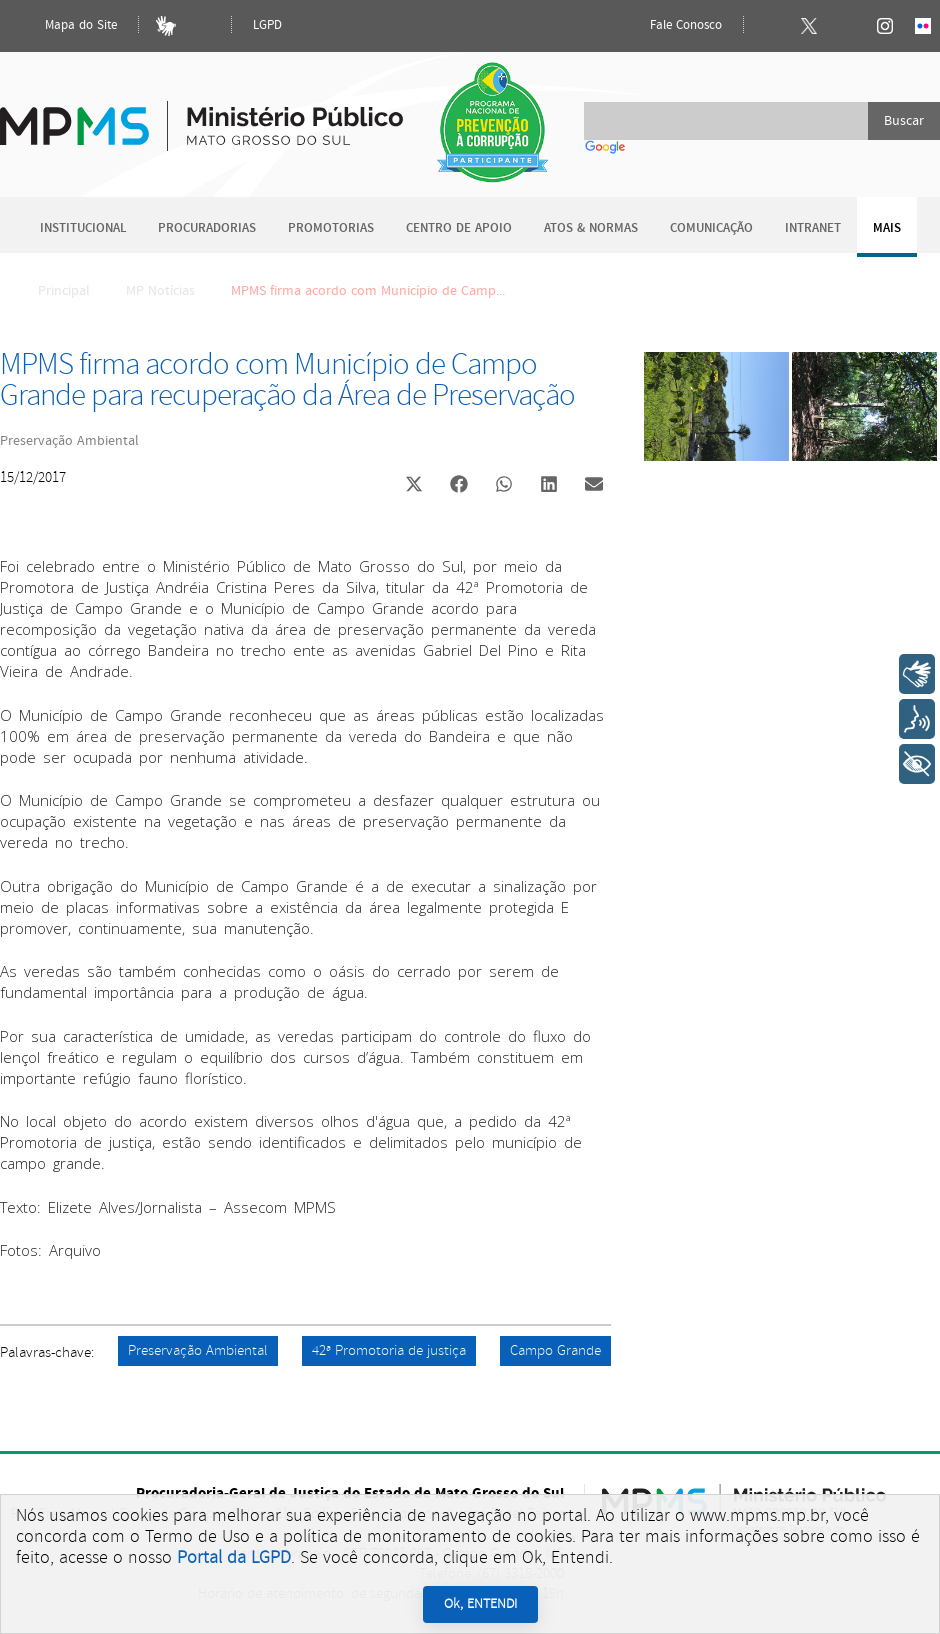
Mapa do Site (64, 26)
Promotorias (331, 228)
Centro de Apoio (459, 228)
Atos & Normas (591, 228)
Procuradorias (207, 228)
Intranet (813, 228)
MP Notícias (160, 291)
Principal (51, 291)
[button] (413, 486)
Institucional (83, 228)
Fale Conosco (669, 26)
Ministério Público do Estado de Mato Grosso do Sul (201, 114)
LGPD (267, 25)
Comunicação (711, 228)
